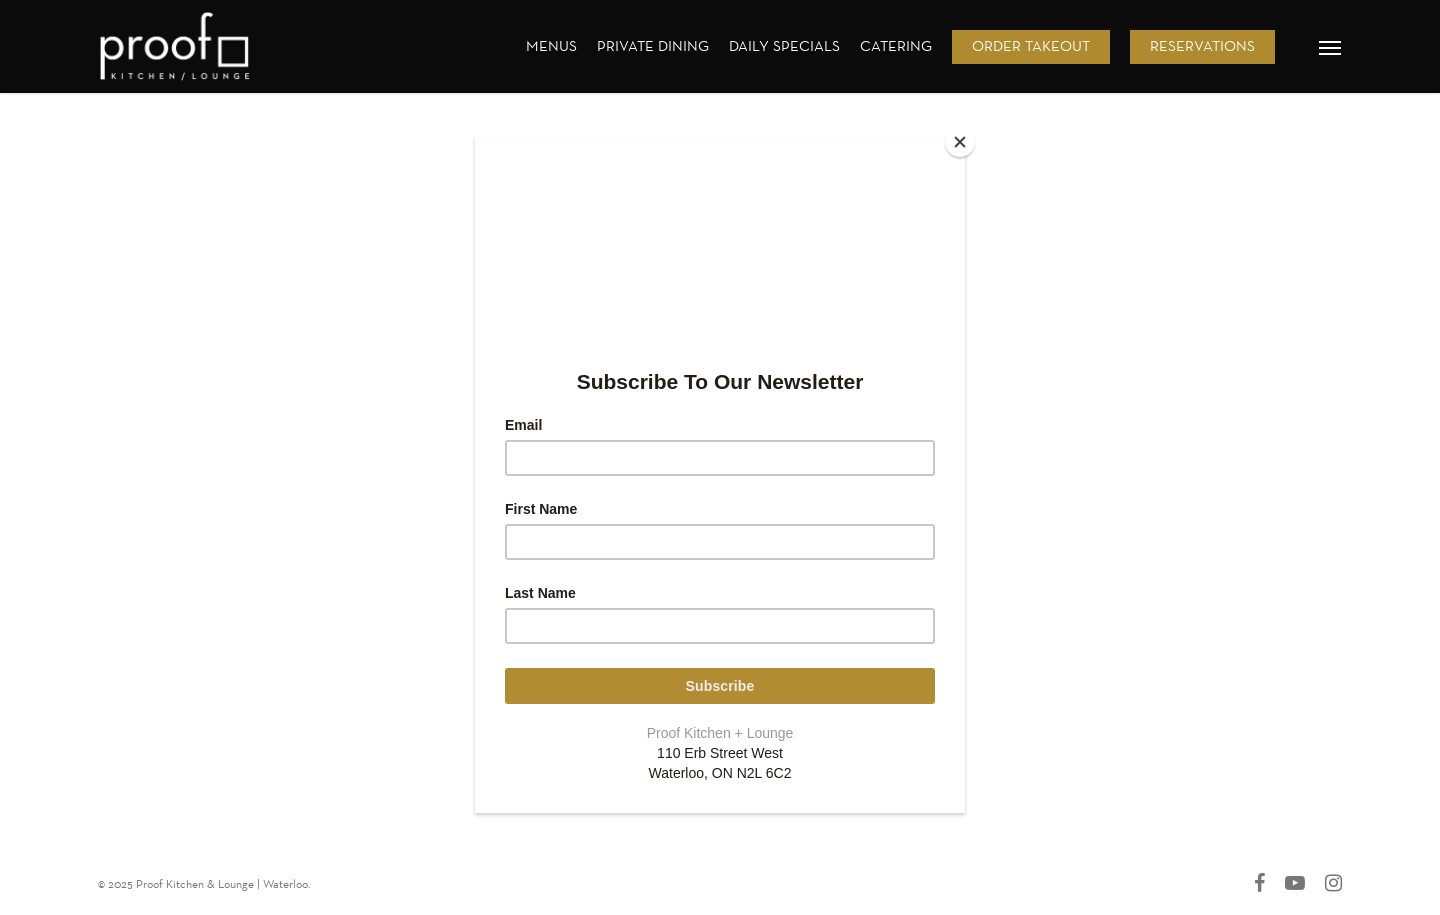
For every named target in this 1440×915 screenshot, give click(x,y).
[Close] (960, 142)
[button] (1331, 47)
